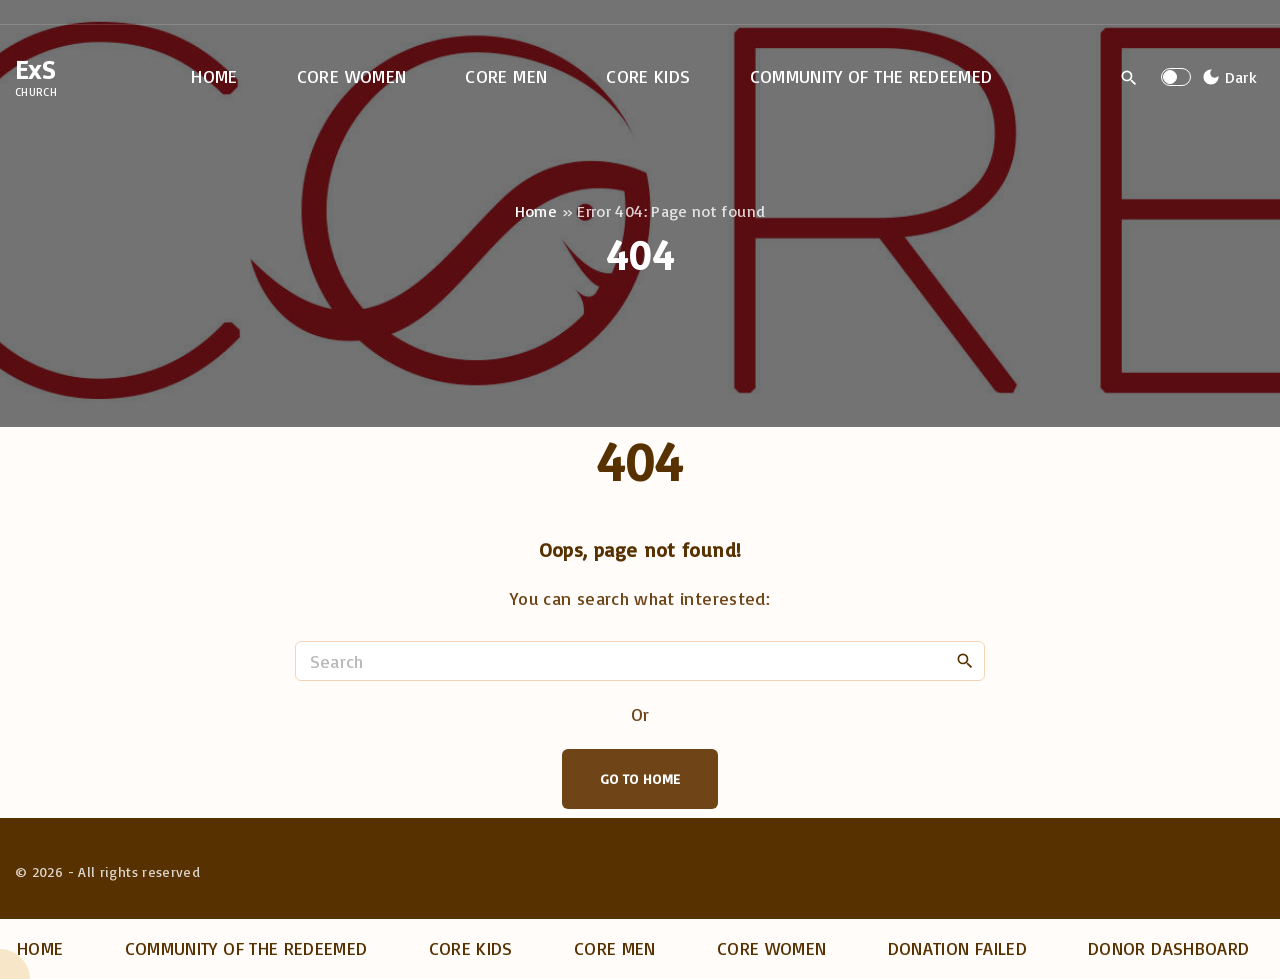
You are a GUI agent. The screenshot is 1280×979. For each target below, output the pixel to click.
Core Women (772, 948)
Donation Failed (957, 948)
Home (536, 211)
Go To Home (640, 778)
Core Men (615, 948)
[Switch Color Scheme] (1227, 77)
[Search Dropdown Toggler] (1129, 78)
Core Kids (471, 948)
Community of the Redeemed (246, 948)
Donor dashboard (1168, 948)
